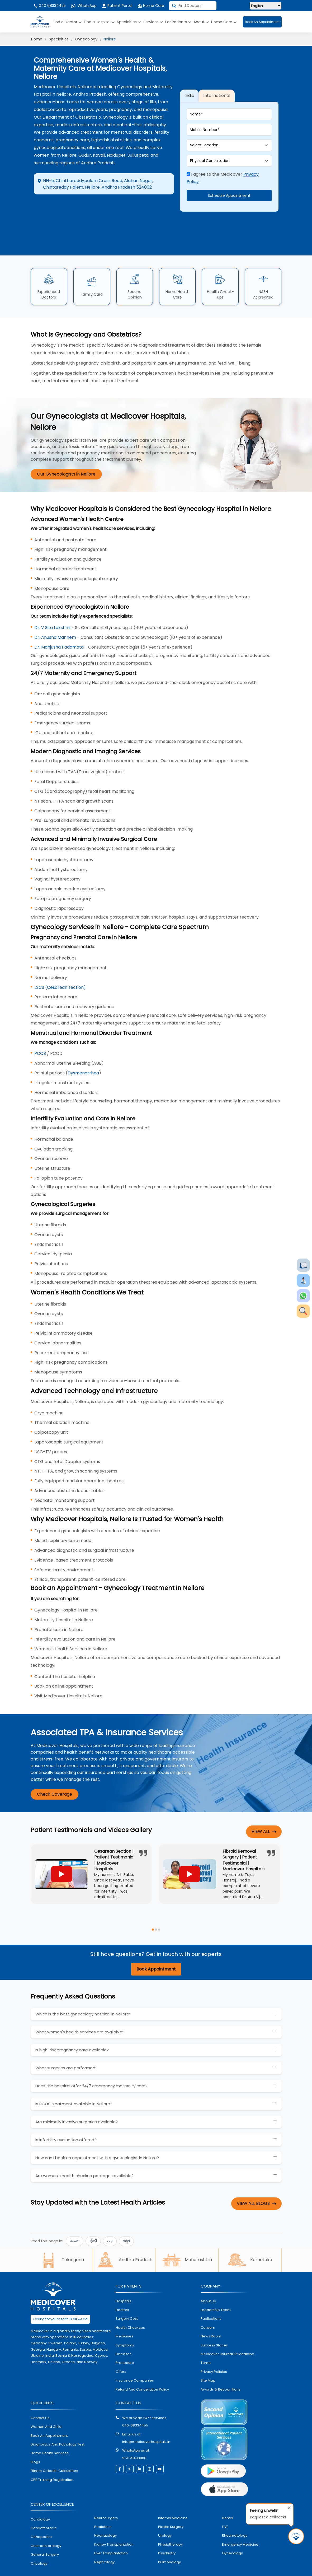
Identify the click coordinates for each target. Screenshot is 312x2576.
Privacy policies (214, 2353)
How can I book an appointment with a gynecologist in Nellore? (97, 2139)
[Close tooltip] (287, 2506)
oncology (39, 2545)
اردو (110, 2222)
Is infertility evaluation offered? (65, 2122)
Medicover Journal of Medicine (227, 2335)
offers (121, 2353)
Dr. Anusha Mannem (55, 619)
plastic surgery (170, 2508)
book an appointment (49, 2417)
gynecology (232, 2534)
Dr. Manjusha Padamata (59, 629)
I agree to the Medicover (223, 169)
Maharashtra (187, 2242)
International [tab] (216, 86)
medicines (124, 2318)
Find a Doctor (67, 22)
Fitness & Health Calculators (54, 2452)
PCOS (40, 1035)
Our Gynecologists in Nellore (66, 456)
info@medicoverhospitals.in (146, 2423)
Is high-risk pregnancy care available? (72, 2032)
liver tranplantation (111, 2534)
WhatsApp (84, 5)
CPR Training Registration (52, 2461)
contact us (40, 2399)
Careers (208, 2309)
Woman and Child (46, 2408)
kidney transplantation (114, 2526)
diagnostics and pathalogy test (57, 2426)
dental (227, 2499)
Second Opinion (134, 276)
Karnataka (250, 2242)
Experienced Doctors (48, 276)
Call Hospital (146, 210)
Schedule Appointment (229, 186)
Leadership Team (216, 2291)
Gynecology (86, 39)
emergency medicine (240, 2526)
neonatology (105, 2517)
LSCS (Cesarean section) (60, 969)
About (201, 22)
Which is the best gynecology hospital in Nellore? (83, 1996)
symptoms (125, 2327)
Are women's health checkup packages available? (84, 2157)
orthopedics (41, 2518)
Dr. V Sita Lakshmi (53, 609)
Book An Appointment (262, 22)
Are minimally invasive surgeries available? (76, 2104)
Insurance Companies (135, 2362)
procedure (125, 2344)
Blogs (35, 2443)
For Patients (178, 22)
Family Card (92, 276)
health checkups (130, 2309)
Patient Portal (117, 5)
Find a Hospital (99, 22)
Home (36, 39)
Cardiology (40, 2501)
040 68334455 (49, 5)
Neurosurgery (106, 2499)
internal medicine (173, 2499)
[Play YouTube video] (61, 1856)
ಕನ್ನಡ (126, 2222)
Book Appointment (156, 1951)
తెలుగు (74, 2222)
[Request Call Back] (296, 2536)
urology (165, 2517)
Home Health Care (178, 276)
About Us (208, 2282)
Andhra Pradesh (124, 2242)
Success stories (214, 2327)
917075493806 (134, 2439)
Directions (55, 207)
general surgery (45, 2536)
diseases (123, 2335)
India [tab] (189, 86)
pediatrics (102, 2508)
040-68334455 (135, 2407)
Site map (208, 2362)
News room (211, 2318)
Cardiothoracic (44, 2509)
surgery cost (127, 2300)
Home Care (151, 5)
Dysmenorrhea (83, 1055)
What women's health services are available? (79, 2014)
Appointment (103, 207)
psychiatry (167, 2534)
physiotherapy (170, 2526)
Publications (211, 2300)
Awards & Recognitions (220, 2371)
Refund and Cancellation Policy (142, 2371)
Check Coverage (54, 1776)
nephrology (104, 2543)
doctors (122, 2291)
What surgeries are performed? (66, 2050)
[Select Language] (265, 6)
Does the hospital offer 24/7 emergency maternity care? (91, 2068)
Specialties (129, 22)
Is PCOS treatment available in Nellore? (73, 2086)
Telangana (61, 2242)
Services (153, 22)
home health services (50, 2435)
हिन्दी (93, 2222)
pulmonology (169, 2543)
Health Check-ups (220, 276)
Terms (206, 2344)
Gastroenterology (46, 2527)
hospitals (123, 2282)
